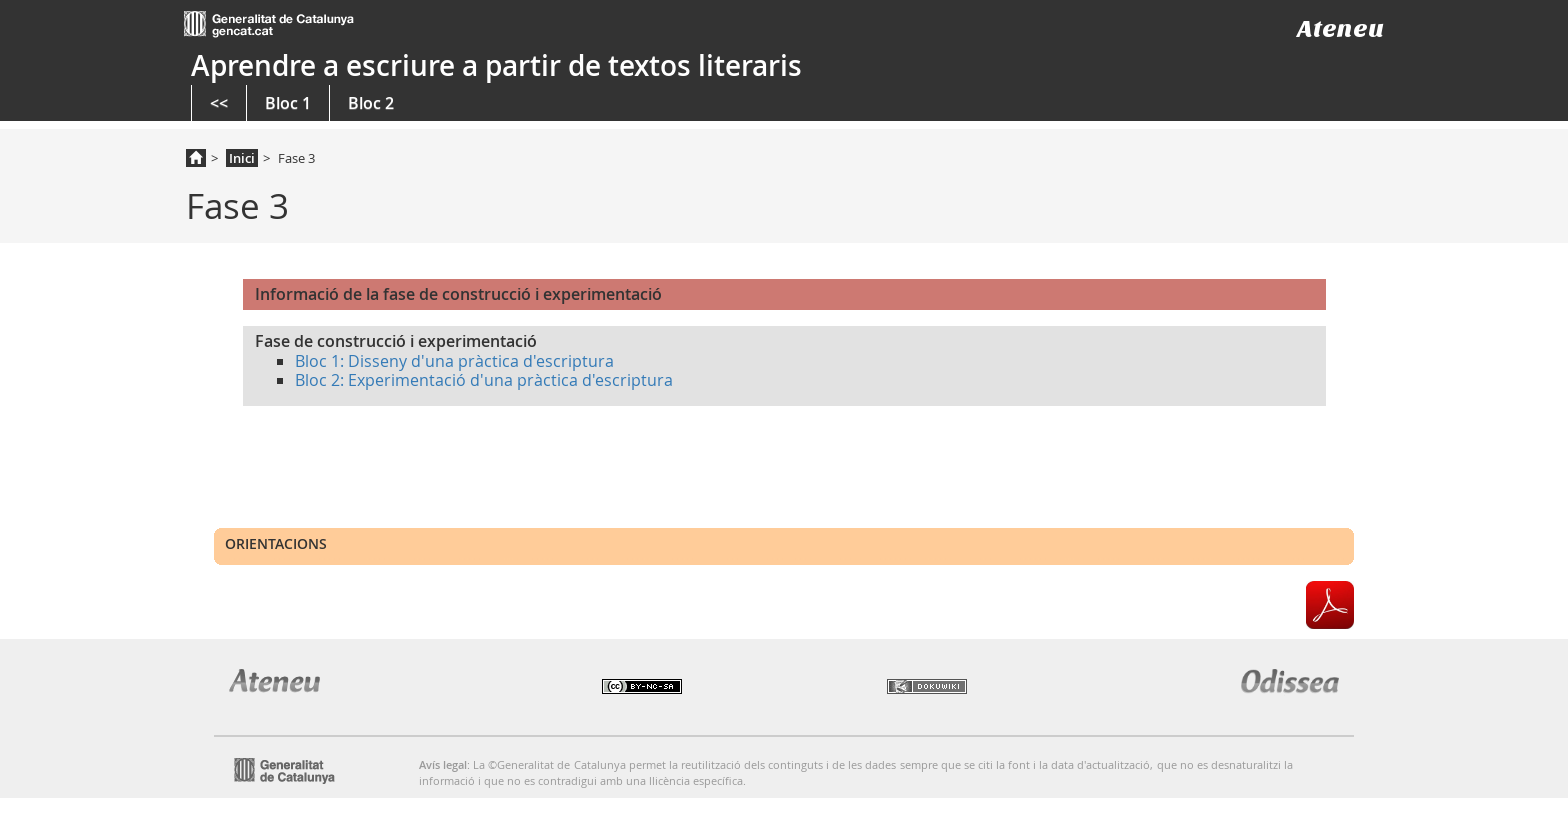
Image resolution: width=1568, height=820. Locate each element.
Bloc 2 (371, 103)
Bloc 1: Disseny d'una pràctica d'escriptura (454, 361)
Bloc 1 (288, 103)
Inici (242, 158)
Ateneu (1340, 28)
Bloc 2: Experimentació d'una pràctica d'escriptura (484, 380)
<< (219, 103)
